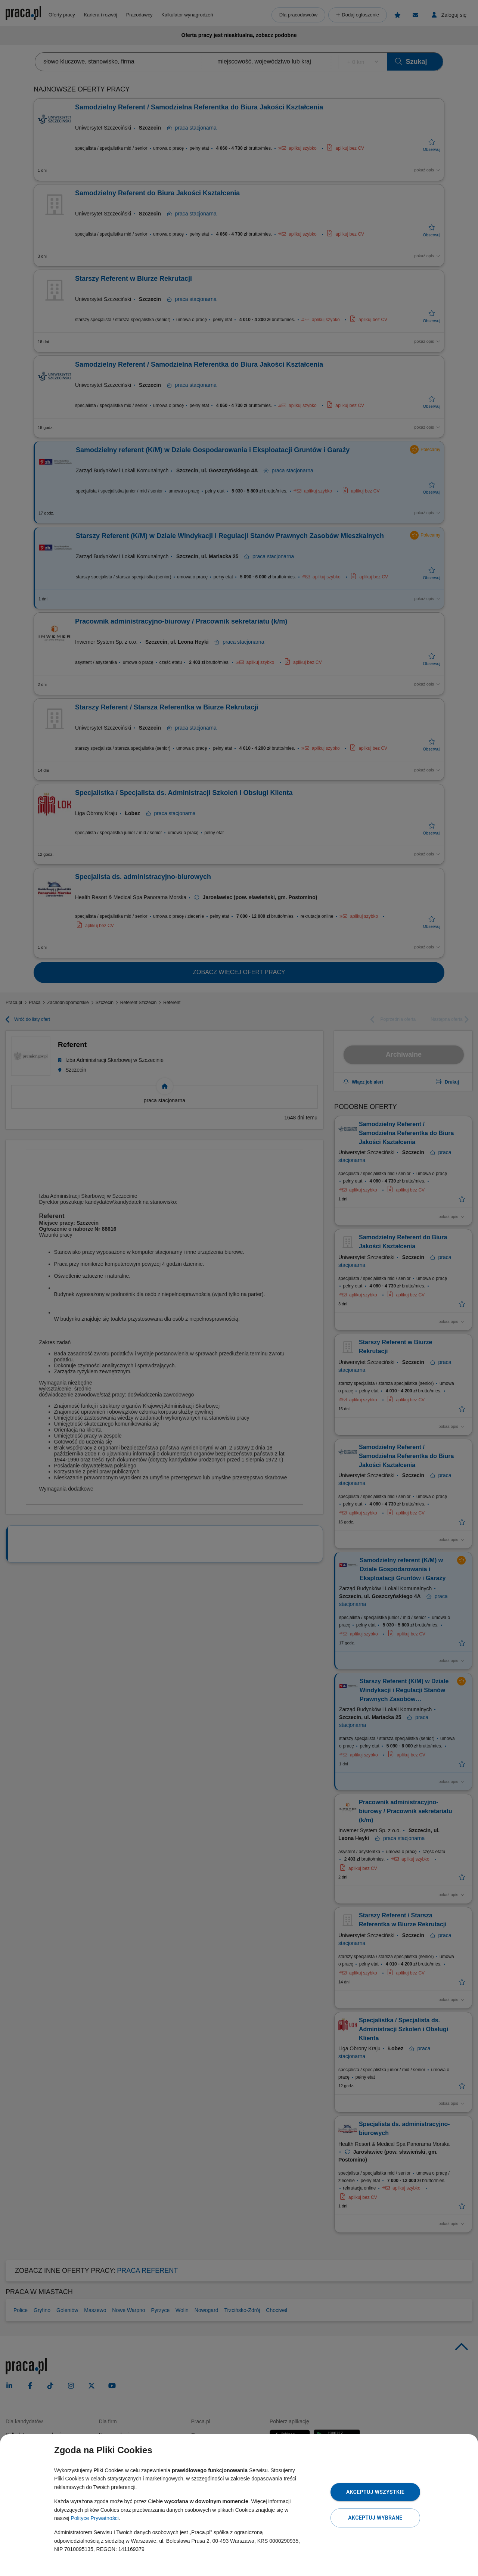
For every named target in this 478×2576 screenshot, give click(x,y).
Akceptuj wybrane (375, 2518)
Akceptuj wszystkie (375, 2492)
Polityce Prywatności (94, 2518)
